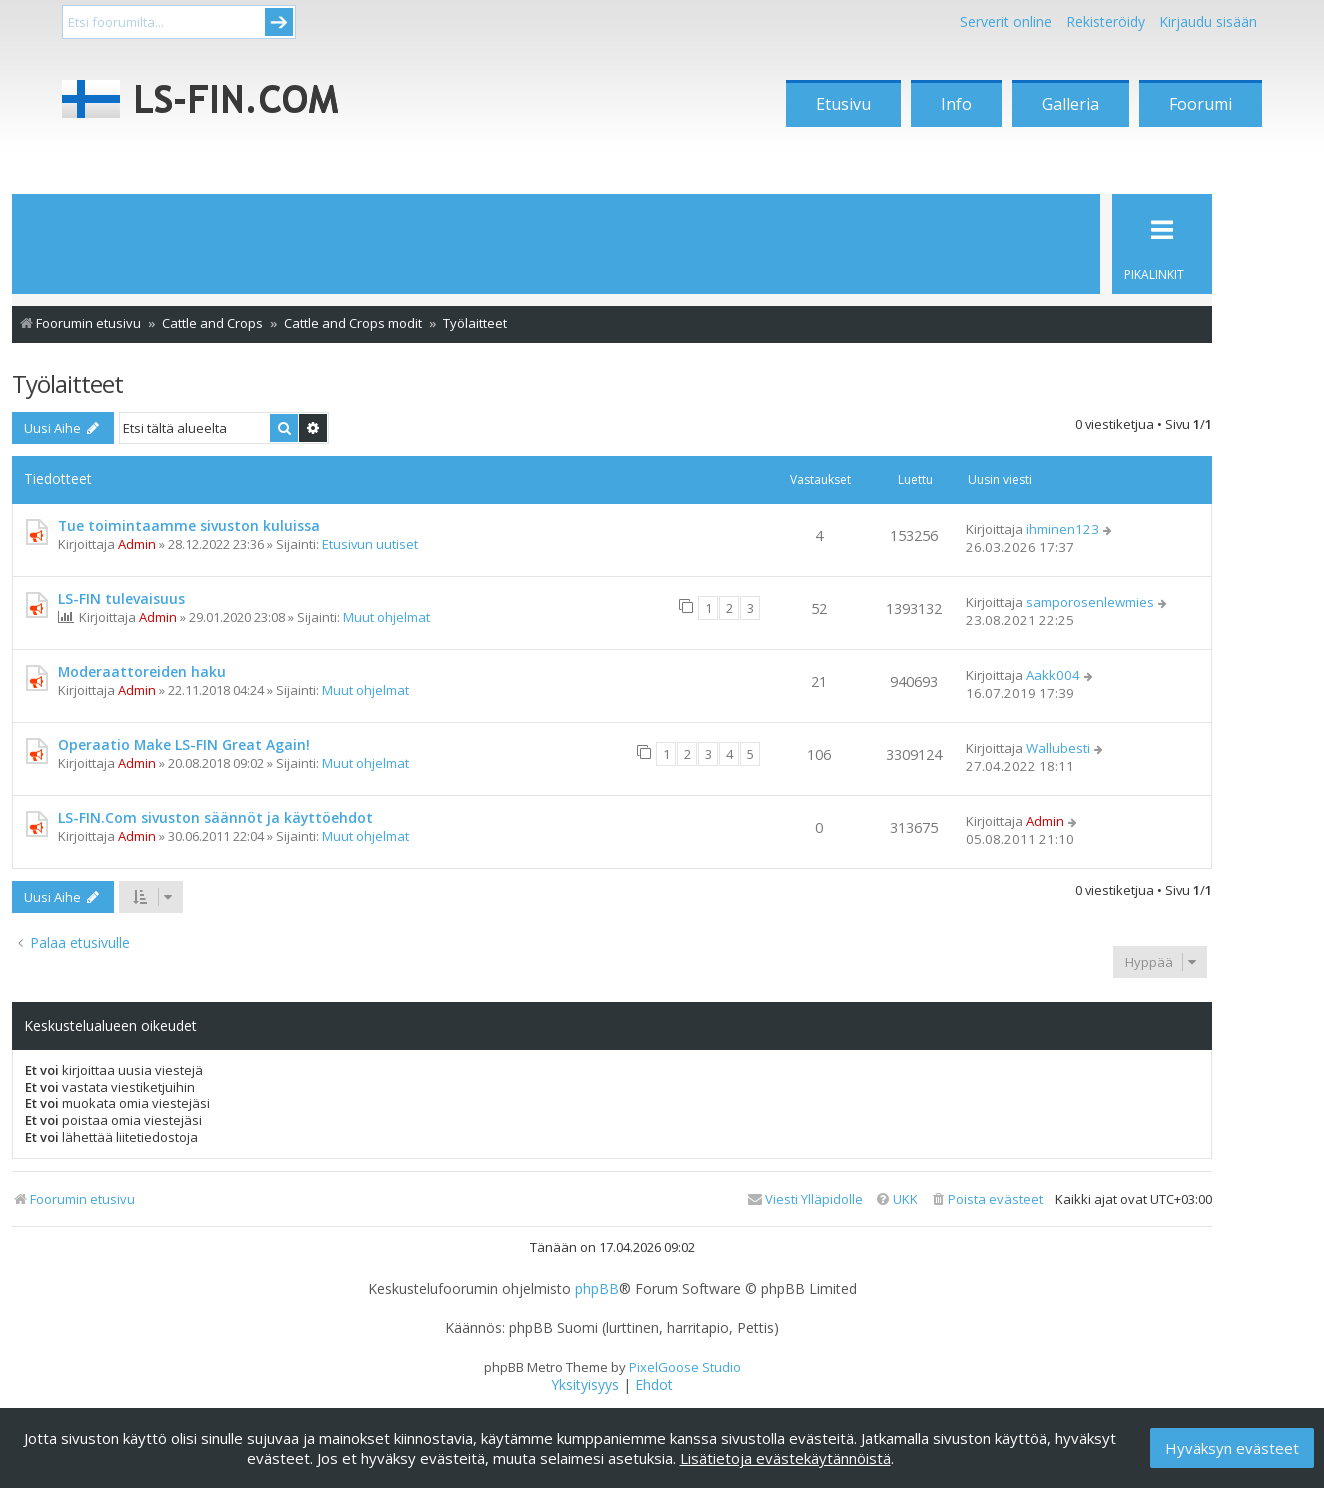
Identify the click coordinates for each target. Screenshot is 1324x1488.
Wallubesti (1058, 748)
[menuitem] (986, 1199)
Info (956, 104)
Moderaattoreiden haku (142, 671)
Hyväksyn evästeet (1232, 1448)
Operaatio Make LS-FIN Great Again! (184, 744)
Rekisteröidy (1105, 21)
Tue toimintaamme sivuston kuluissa (189, 525)
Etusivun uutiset (370, 544)
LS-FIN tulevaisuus (121, 598)
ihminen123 (1062, 529)
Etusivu (843, 104)
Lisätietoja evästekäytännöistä (785, 1458)
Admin (137, 544)
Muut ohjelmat (386, 617)
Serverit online (1006, 21)
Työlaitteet (67, 383)
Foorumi (1200, 104)
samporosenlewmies (1090, 602)
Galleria (1070, 104)
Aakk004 (1053, 675)
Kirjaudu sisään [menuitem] (1208, 21)
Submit (279, 22)
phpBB (597, 1289)
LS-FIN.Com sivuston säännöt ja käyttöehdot (215, 817)
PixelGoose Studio (685, 1367)
